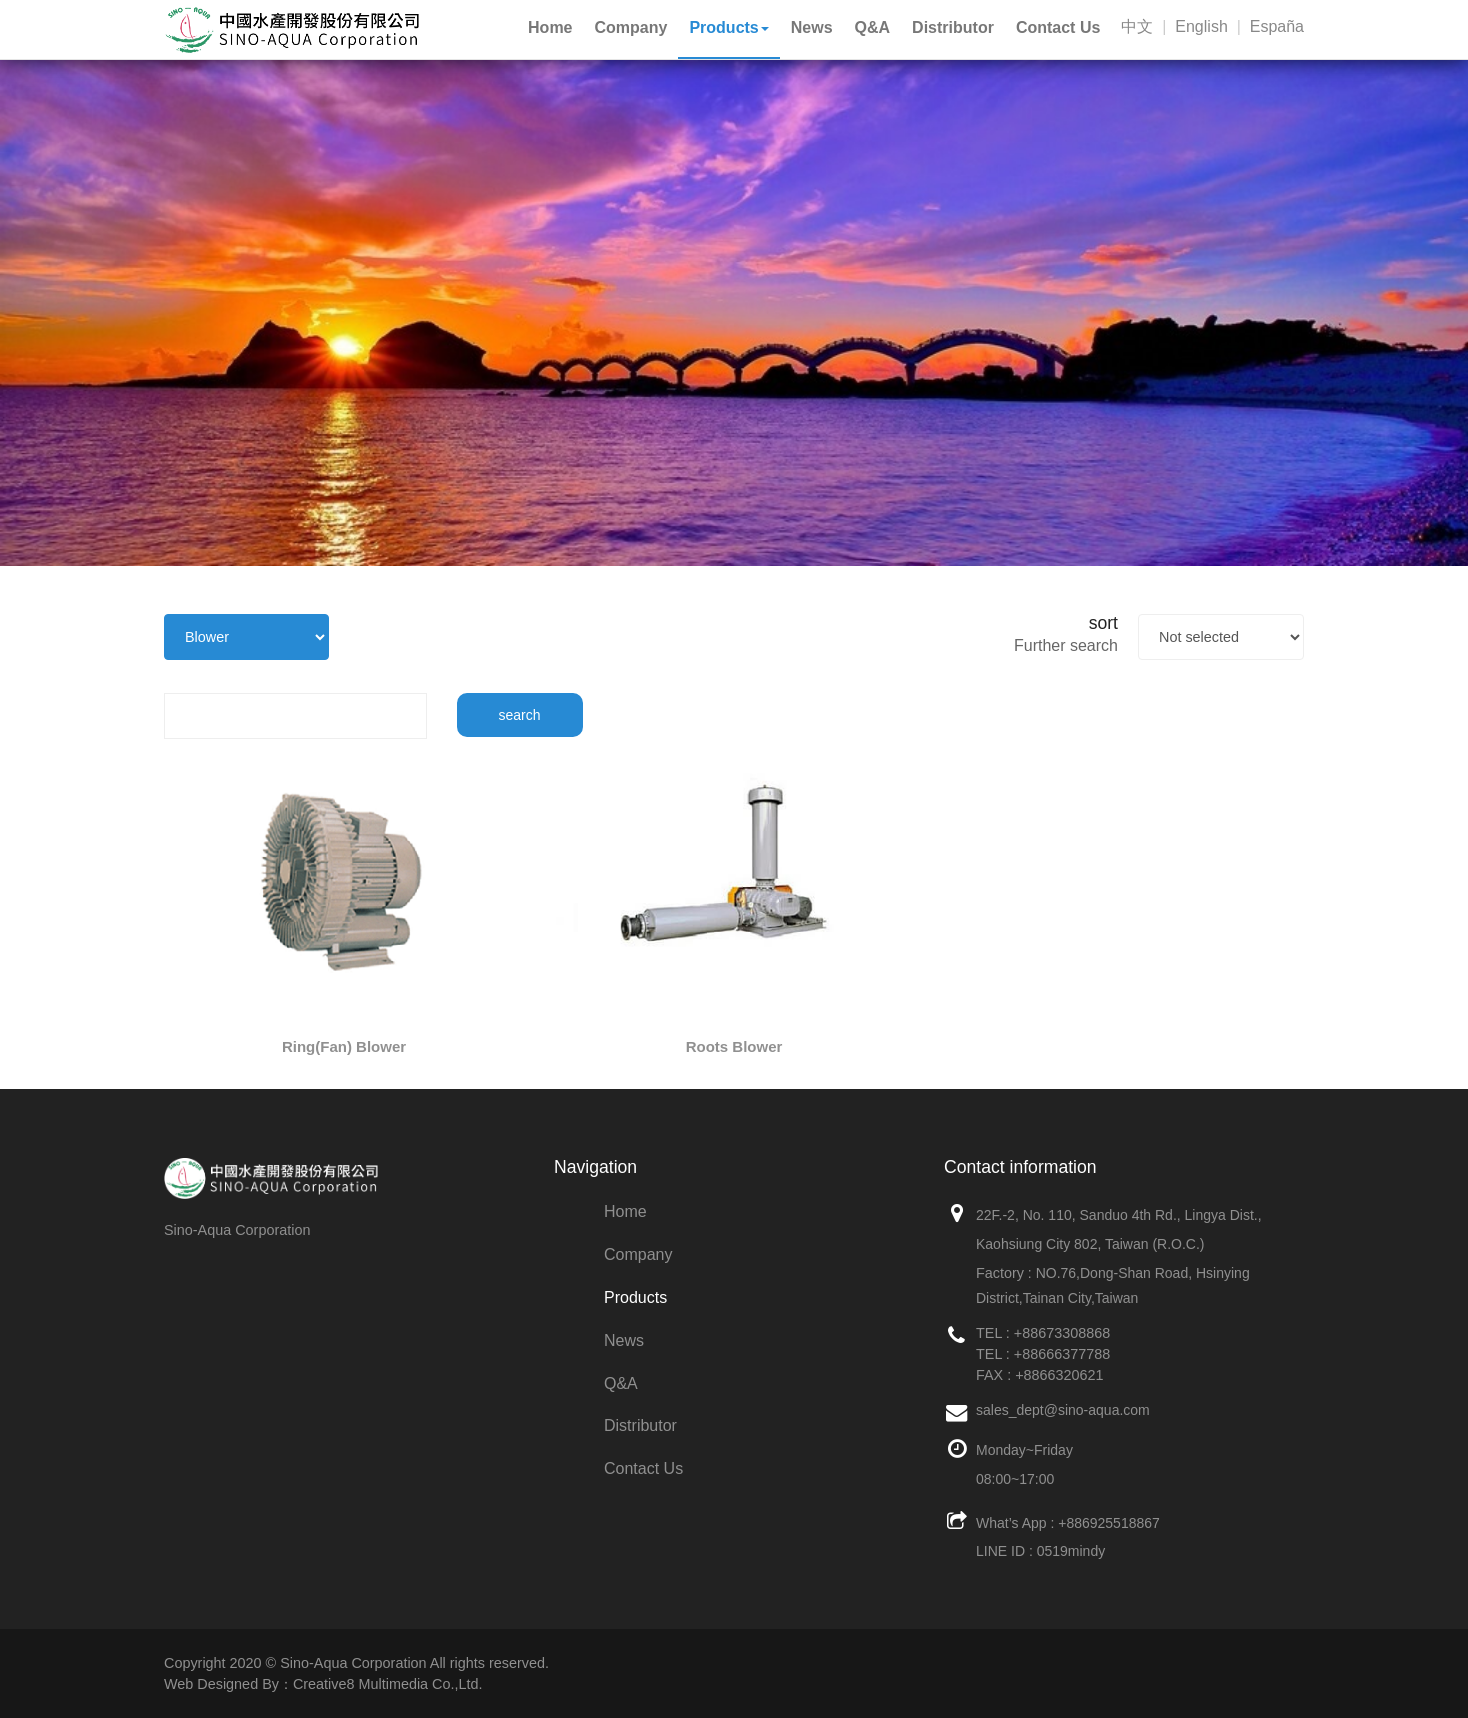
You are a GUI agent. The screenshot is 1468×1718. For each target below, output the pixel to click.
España (1277, 26)
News (624, 1340)
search (520, 715)
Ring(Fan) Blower (344, 1046)
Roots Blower (734, 1046)
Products (635, 1297)
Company (638, 1254)
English (1201, 26)
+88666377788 (1062, 1354)
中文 (1137, 26)
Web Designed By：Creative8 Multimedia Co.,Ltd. (323, 1684)
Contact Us (643, 1468)
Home (625, 1211)
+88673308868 (1062, 1333)
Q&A (621, 1383)
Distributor (640, 1425)
